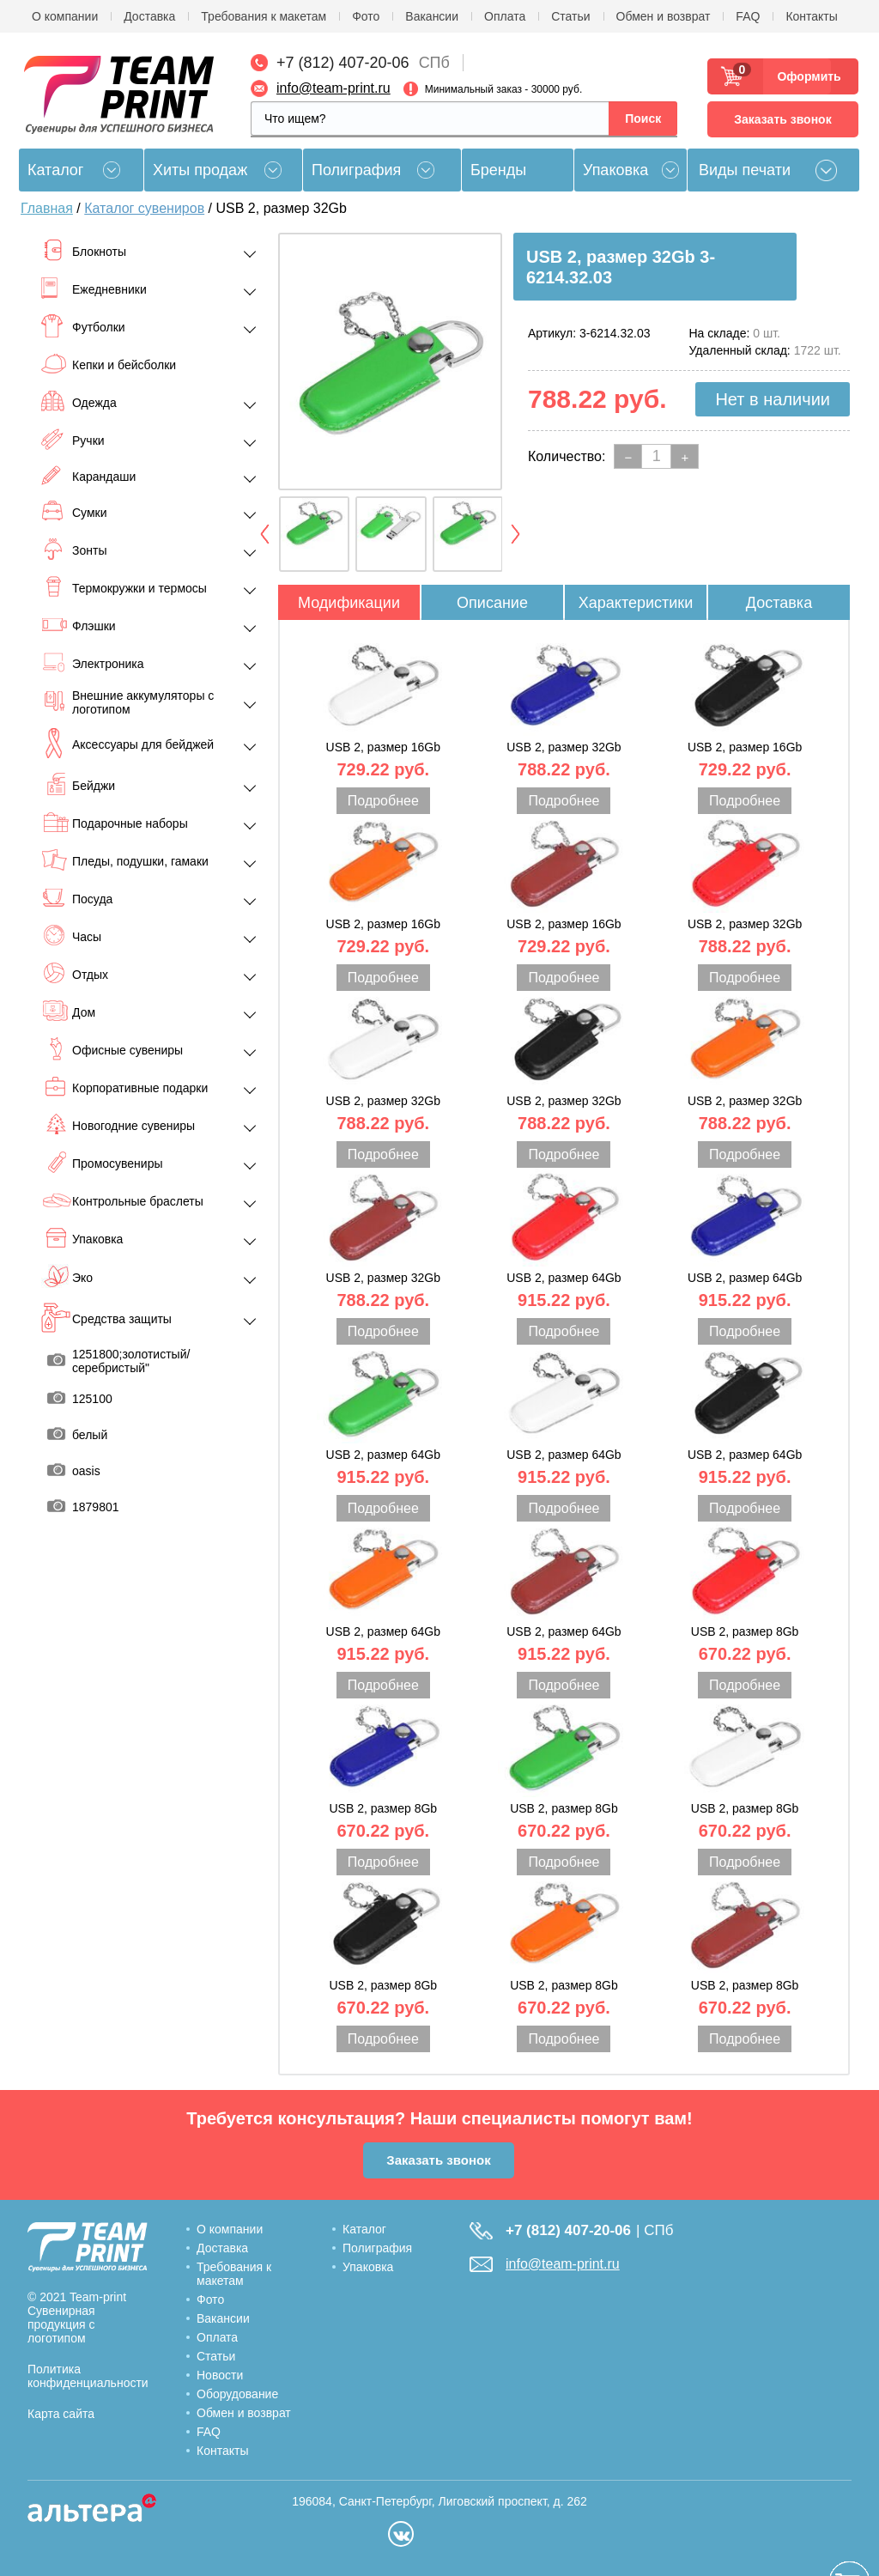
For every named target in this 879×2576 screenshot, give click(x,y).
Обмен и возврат (663, 16)
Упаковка (615, 170)
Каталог (364, 2229)
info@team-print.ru (333, 88)
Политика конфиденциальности (88, 2376)
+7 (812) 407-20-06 (342, 62)
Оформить (804, 76)
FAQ (748, 16)
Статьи (570, 16)
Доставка (149, 16)
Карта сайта (60, 2414)
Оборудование (237, 2394)
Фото (365, 16)
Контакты (811, 16)
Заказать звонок (782, 119)
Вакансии (431, 16)
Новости (220, 2375)
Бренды (498, 170)
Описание (492, 602)
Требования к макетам (263, 16)
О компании (65, 16)
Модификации (349, 602)
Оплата (504, 16)
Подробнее (383, 800)
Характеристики (636, 602)
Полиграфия (356, 170)
